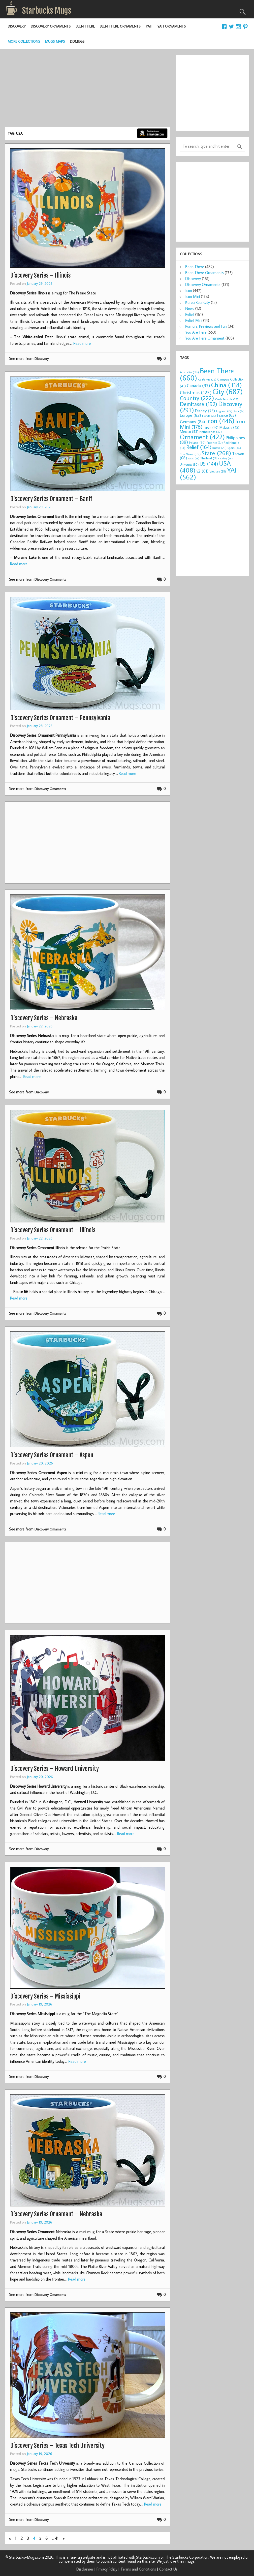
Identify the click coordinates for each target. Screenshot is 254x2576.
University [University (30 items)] (189, 464)
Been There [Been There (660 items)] (207, 374)
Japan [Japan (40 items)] (211, 427)
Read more (82, 343)
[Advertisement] (87, 89)
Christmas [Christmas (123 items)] (196, 392)
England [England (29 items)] (224, 411)
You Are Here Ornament (204, 338)
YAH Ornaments (171, 26)
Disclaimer (84, 2569)
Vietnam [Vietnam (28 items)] (218, 471)
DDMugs (77, 41)
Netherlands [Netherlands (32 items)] (210, 432)
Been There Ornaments (120, 26)
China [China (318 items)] (226, 385)
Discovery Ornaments (51, 26)
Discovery (17, 26)
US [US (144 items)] (209, 463)
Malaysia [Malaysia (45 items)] (229, 427)
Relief (189, 314)
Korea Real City (197, 302)
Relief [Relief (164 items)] (198, 447)
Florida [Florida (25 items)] (209, 415)
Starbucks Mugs (46, 11)
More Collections (24, 41)
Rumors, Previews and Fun (206, 326)
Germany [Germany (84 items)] (192, 421)
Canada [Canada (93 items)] (198, 385)
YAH (149, 26)
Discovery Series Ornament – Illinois (52, 1230)
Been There (85, 26)
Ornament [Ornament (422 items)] (202, 437)
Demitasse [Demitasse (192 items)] (198, 404)
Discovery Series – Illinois (40, 275)
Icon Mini (192, 296)
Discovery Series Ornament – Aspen (51, 1455)
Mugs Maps (55, 41)
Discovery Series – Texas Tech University (57, 2445)
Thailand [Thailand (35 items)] (209, 458)
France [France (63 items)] (226, 415)
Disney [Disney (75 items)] (205, 410)
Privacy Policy (106, 2569)
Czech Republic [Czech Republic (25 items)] (226, 399)
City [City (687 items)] (228, 391)
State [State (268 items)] (216, 453)
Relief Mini (193, 320)
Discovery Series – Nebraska (43, 1018)
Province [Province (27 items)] (215, 443)
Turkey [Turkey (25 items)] (226, 458)
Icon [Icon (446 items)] (220, 420)
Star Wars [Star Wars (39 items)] (190, 454)
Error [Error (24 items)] (239, 411)
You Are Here (196, 332)
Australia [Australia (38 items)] (189, 372)
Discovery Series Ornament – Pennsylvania (60, 718)
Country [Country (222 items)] (197, 398)
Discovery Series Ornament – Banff (51, 499)
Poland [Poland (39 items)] (197, 442)
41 (57, 2538)
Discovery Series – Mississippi (45, 1996)
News (189, 308)
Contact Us (168, 2569)
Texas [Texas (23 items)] (193, 458)
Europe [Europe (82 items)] (190, 415)
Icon (188, 290)
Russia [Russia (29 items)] (219, 448)
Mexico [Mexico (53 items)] (189, 431)
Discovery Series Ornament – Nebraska (56, 2214)
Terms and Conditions (138, 2569)
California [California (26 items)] (207, 379)
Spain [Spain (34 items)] (234, 448)
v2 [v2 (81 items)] (202, 471)
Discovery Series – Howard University (54, 1768)
